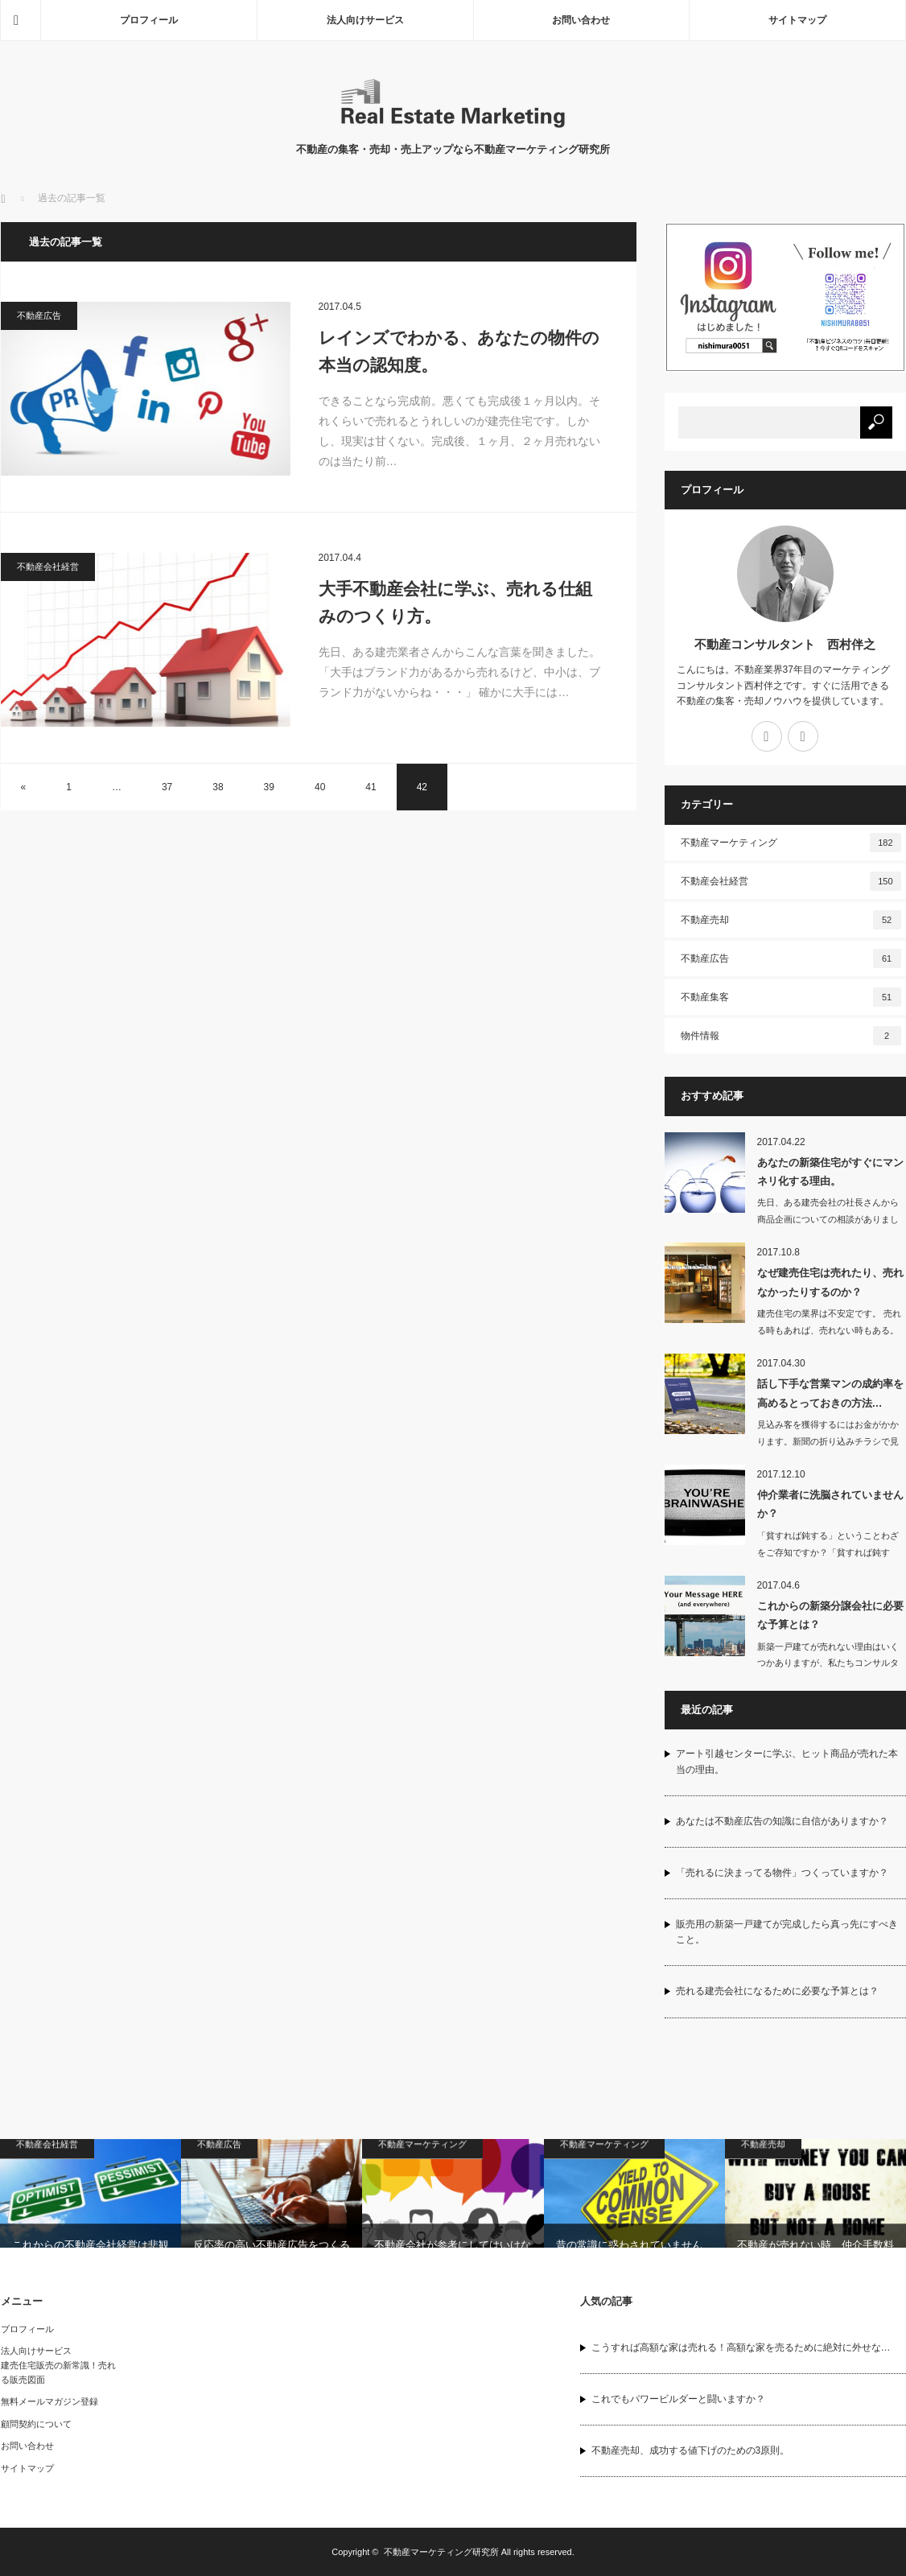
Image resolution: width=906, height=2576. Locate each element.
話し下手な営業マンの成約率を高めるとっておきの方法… (830, 1393)
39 (269, 787)
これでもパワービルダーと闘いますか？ (678, 2399)
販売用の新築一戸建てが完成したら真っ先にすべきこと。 (787, 1932)
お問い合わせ (581, 20)
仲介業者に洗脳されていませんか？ (830, 1504)
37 (167, 787)
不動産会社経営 (48, 566)
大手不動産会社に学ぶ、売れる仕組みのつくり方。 (455, 602)
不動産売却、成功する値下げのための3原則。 (690, 2450)
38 (217, 787)
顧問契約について (36, 2424)
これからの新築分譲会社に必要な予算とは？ (830, 1615)
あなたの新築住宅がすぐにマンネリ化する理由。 (830, 1171)
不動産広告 (39, 315)
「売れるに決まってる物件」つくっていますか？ (782, 1872)
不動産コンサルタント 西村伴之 (784, 644)
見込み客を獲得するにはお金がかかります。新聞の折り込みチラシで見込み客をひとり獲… (828, 1441)
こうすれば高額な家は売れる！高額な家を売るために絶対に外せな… (741, 2347)
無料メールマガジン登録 (49, 2401)
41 (370, 787)
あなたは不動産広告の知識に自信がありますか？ (782, 1821)
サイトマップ (797, 20)
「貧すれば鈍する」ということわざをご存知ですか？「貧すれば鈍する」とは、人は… (828, 1552)
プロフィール (149, 20)
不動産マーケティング (791, 842)
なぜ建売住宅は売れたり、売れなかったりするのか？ (830, 1282)
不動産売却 (791, 919)
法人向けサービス (365, 20)
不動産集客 (791, 997)
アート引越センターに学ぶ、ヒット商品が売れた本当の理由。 (787, 1761)
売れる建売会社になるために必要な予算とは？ (777, 1991)
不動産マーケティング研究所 (441, 2552)
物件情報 (791, 1035)
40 (320, 787)
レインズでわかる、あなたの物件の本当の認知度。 (459, 351)
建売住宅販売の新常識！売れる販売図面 (58, 2372)
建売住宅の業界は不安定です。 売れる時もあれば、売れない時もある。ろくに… (829, 1330)
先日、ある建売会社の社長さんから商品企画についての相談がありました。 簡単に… (828, 1219)
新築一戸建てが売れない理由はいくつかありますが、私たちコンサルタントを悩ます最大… (828, 1663)
